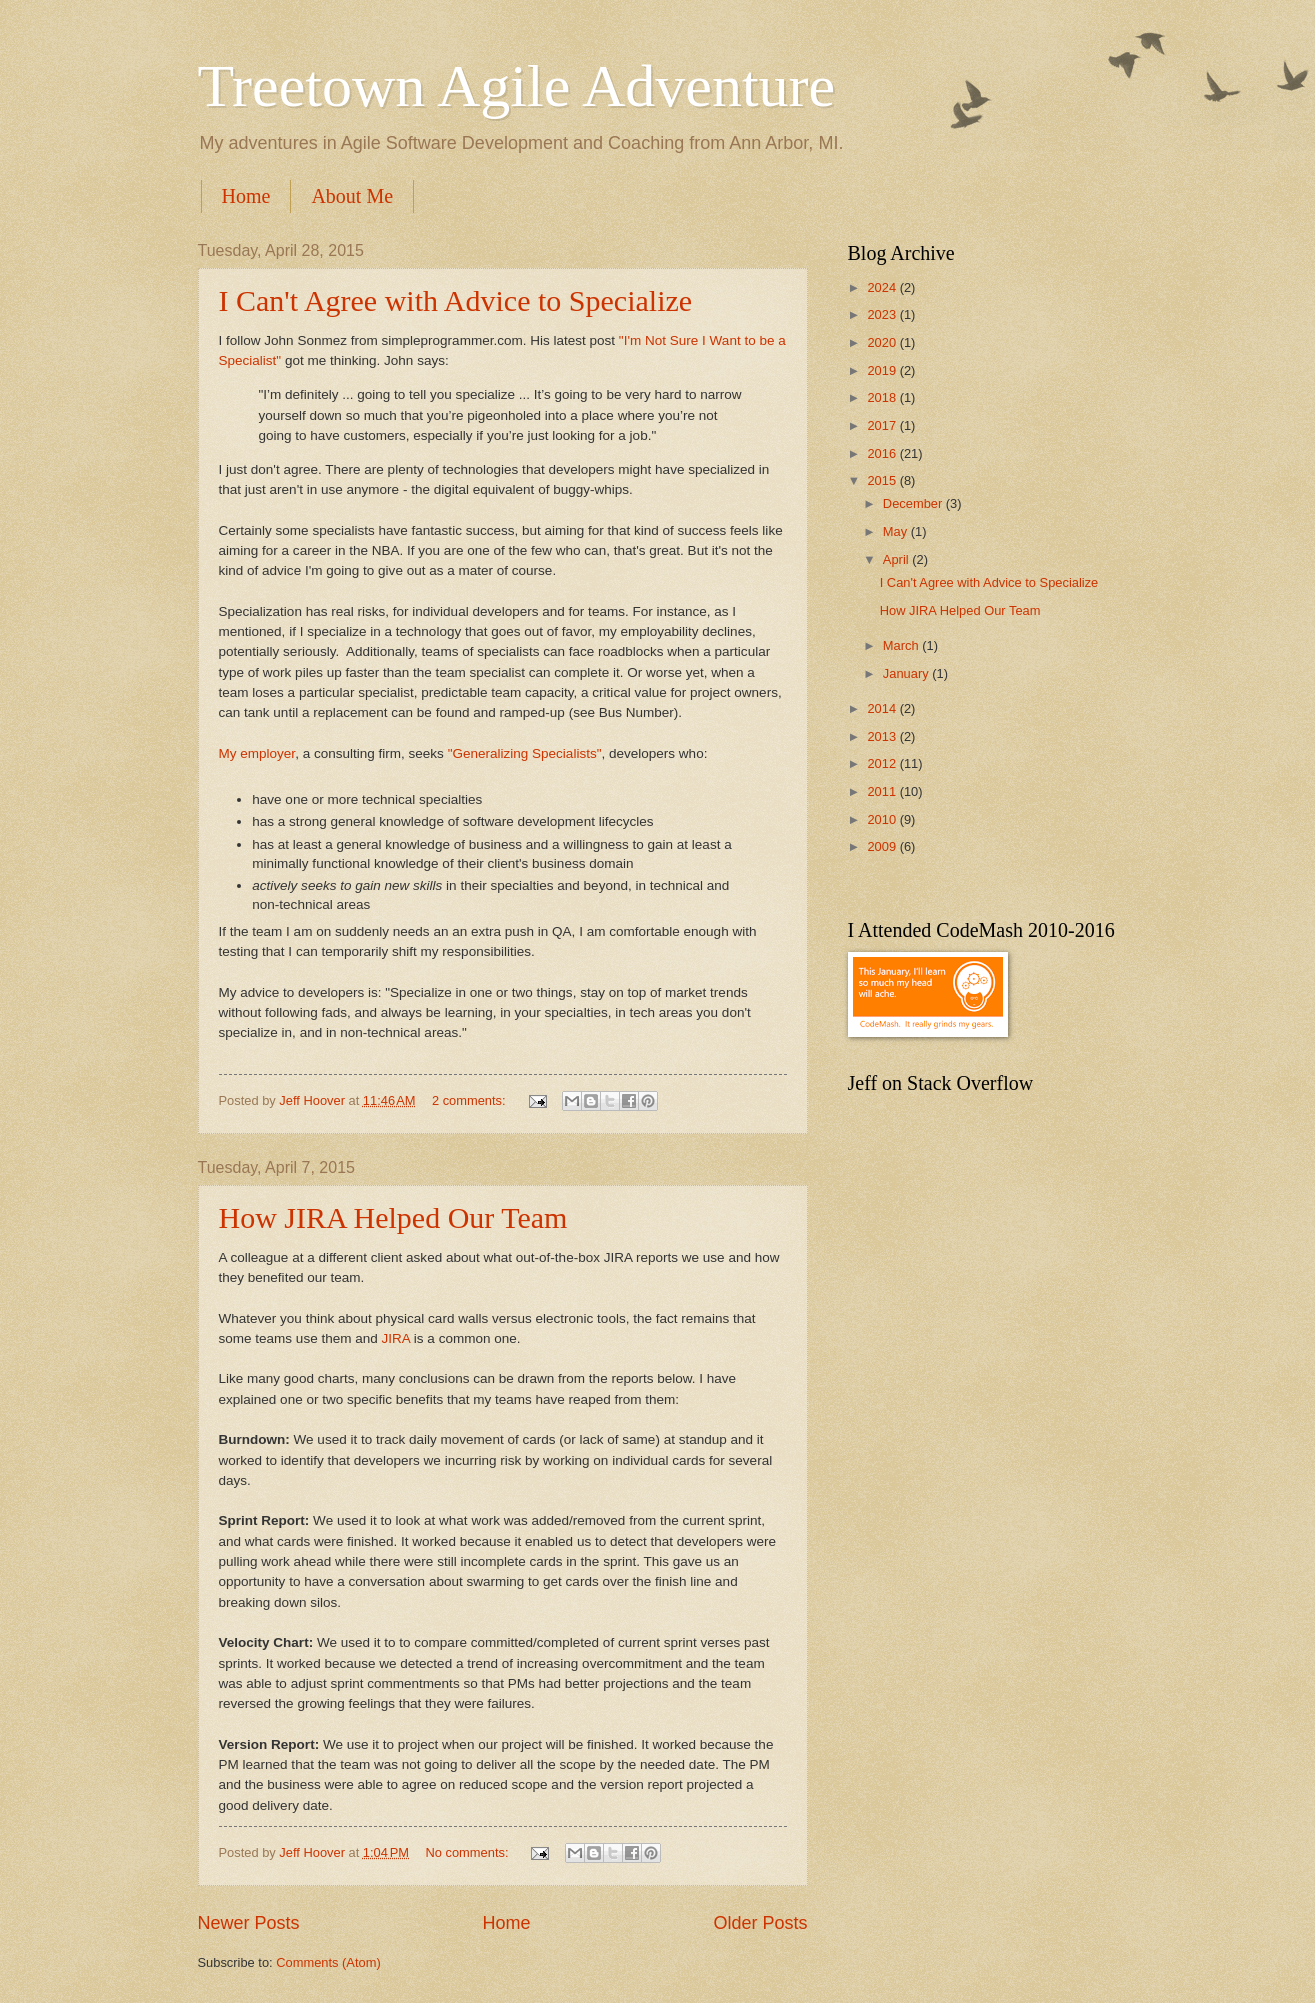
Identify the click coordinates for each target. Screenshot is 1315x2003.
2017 (883, 425)
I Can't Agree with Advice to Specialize (456, 300)
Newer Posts (249, 1923)
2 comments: (470, 1100)
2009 (883, 846)
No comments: (468, 1852)
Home (246, 196)
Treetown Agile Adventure (517, 86)
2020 (883, 342)
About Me (352, 196)
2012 (883, 763)
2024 (883, 287)
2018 (883, 397)
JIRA (398, 1338)
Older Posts (760, 1923)
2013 (883, 736)
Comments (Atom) (328, 1962)
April (897, 559)
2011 (883, 791)
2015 (883, 480)
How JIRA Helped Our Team (393, 1217)
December (914, 503)
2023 (883, 314)
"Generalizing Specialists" (525, 753)
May (897, 531)
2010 (883, 819)
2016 (883, 453)
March (902, 645)
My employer (257, 753)
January (907, 673)
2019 (883, 370)
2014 (883, 708)
